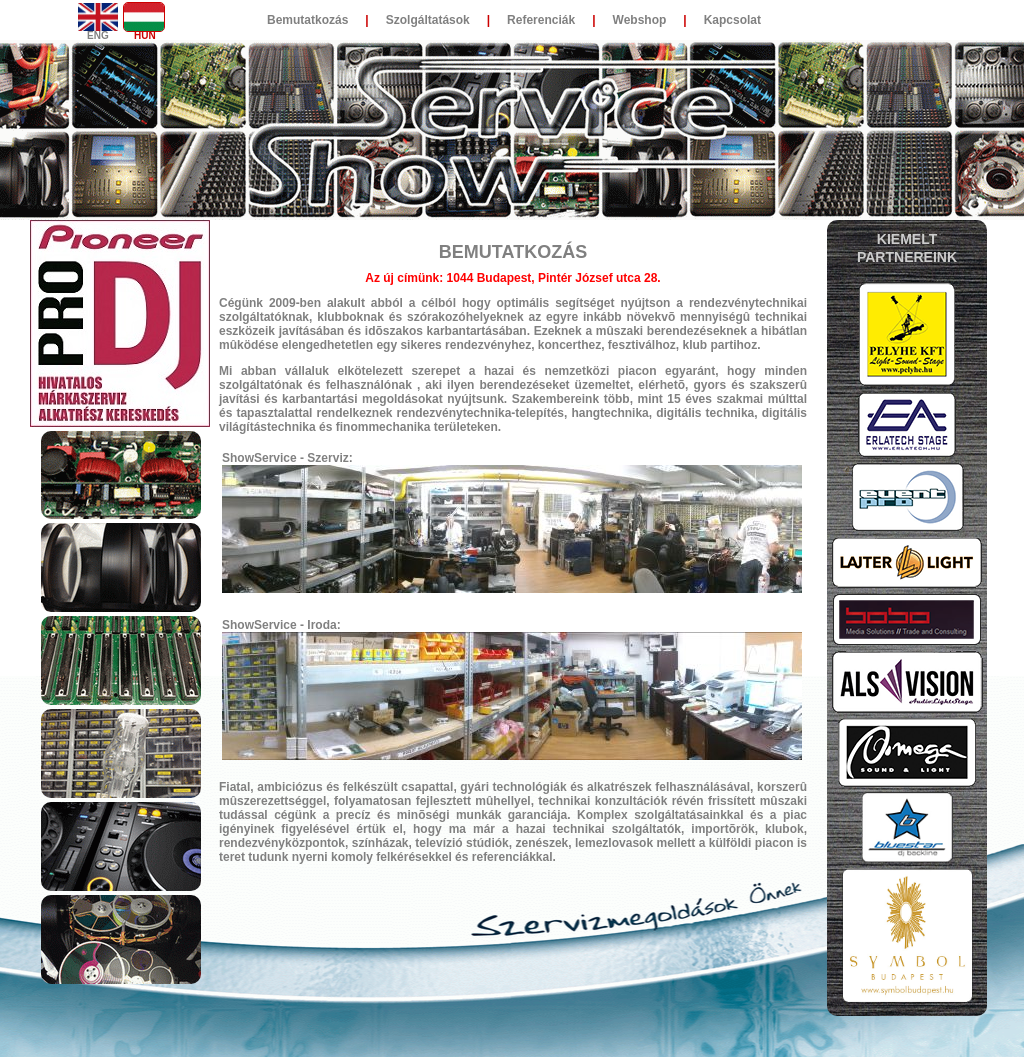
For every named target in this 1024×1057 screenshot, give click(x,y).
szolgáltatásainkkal (688, 815)
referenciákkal (512, 857)
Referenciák (541, 20)
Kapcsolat (732, 20)
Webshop (640, 20)
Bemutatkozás (307, 20)
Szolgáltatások (428, 20)
